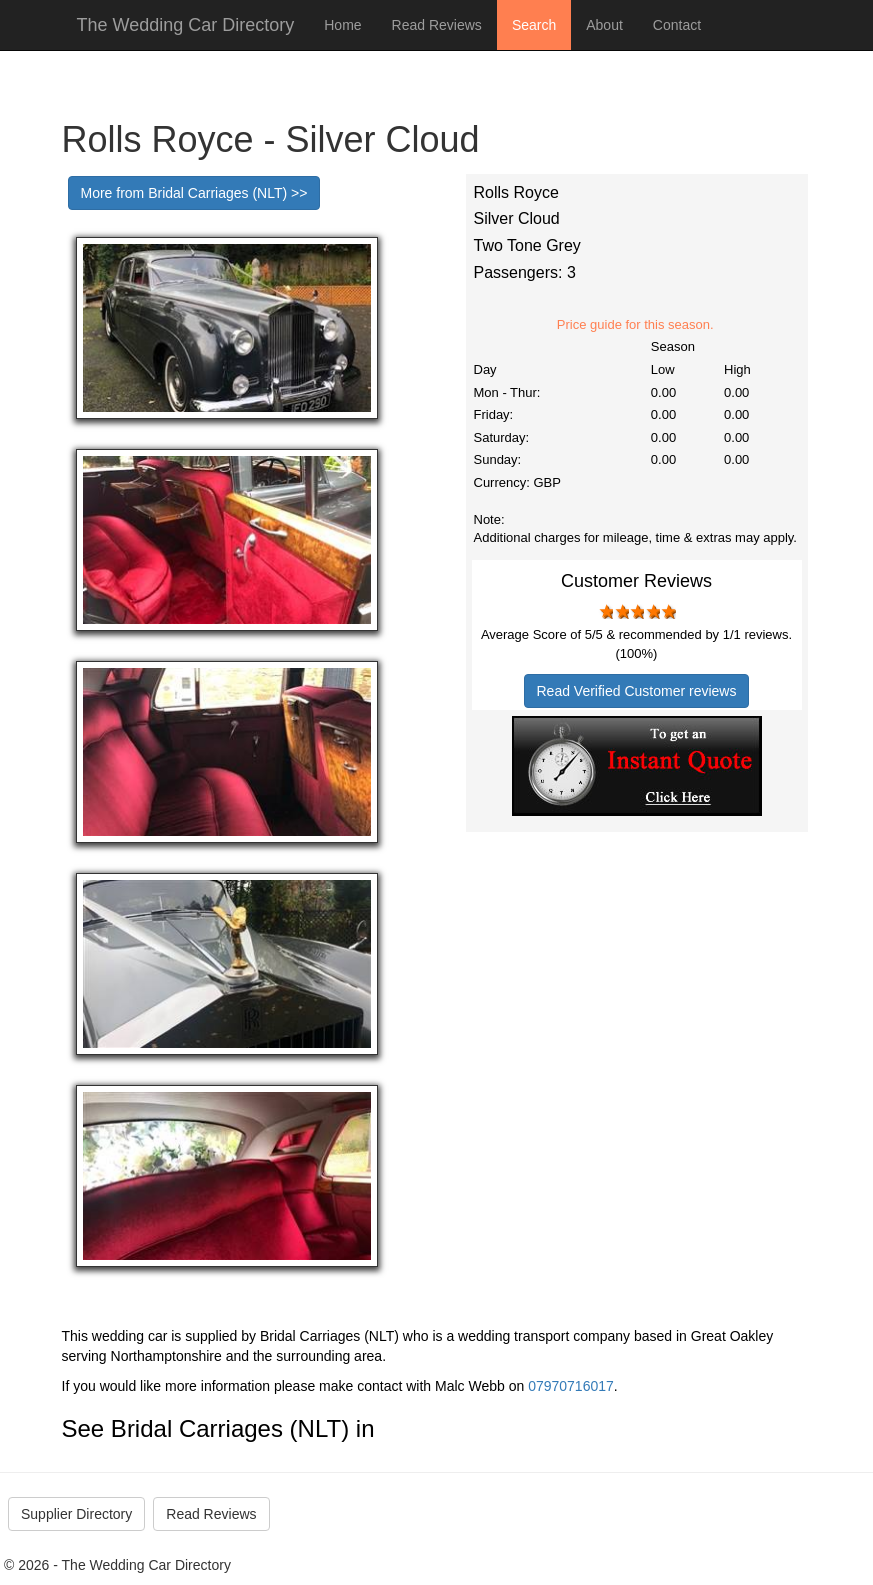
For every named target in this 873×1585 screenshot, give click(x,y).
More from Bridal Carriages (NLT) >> (194, 193)
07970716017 (571, 1386)
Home (342, 25)
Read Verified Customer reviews (637, 691)
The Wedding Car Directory (186, 25)
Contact (677, 25)
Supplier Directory (76, 1514)
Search (534, 25)
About (604, 25)
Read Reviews (437, 25)
